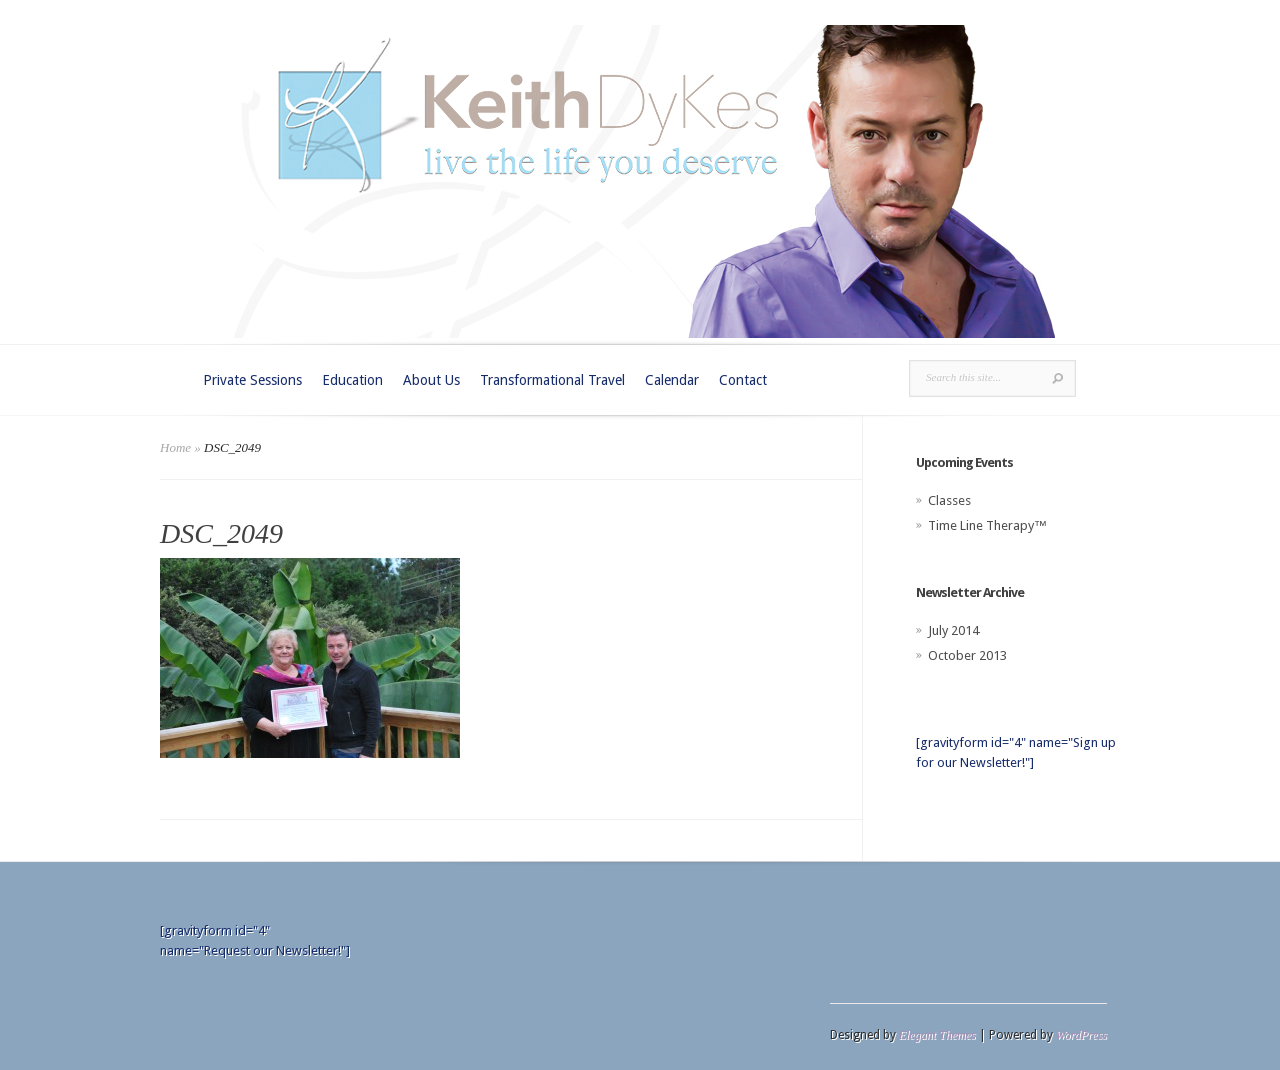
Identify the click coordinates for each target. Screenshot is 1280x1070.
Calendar (672, 380)
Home (175, 447)
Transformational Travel (552, 380)
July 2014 (953, 630)
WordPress (1081, 1035)
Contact (743, 380)
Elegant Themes (937, 1035)
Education (352, 380)
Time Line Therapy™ (987, 525)
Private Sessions (252, 380)
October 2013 (967, 655)
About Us (431, 380)
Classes (949, 500)
